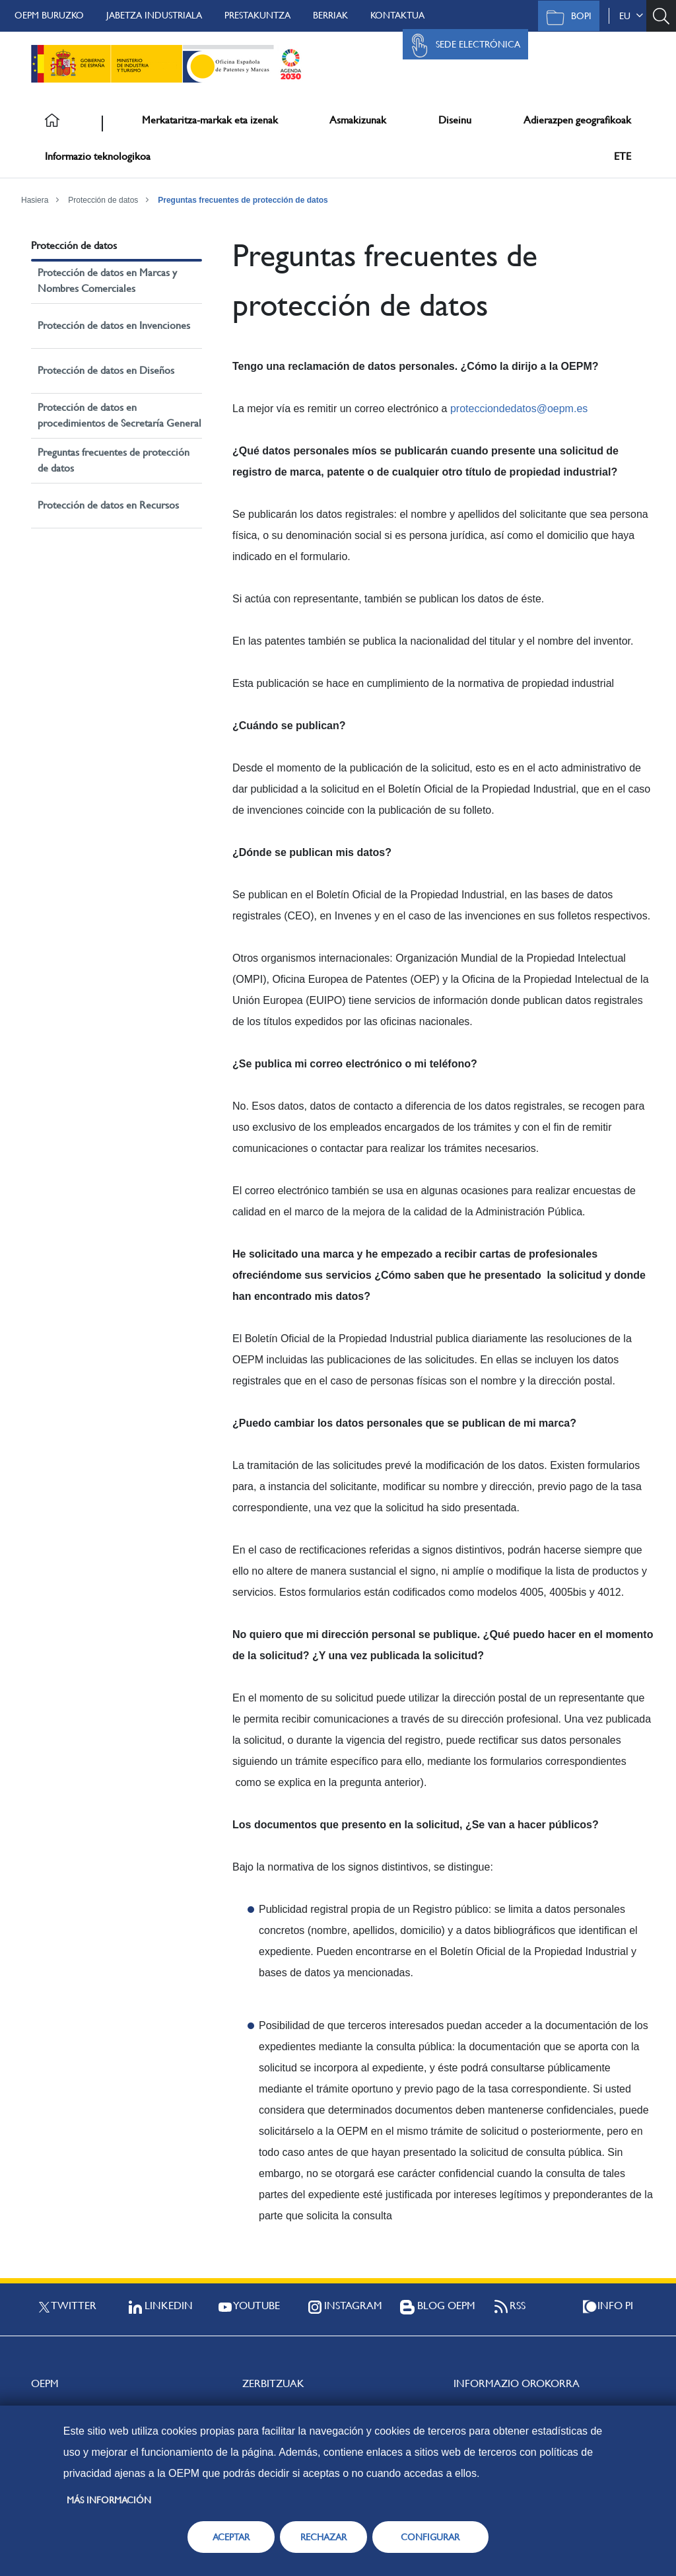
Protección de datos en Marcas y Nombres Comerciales (107, 280)
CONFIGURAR (430, 2537)
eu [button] (631, 16)
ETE (622, 156)
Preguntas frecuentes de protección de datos (242, 200)
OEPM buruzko (49, 15)
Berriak (330, 15)
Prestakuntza (257, 15)
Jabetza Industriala (154, 15)
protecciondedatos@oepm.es (519, 408)
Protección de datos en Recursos (108, 505)
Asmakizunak (357, 120)
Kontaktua (397, 15)
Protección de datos (103, 200)
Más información (109, 2500)
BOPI (565, 17)
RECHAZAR (323, 2537)
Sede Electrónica (462, 45)
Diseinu (454, 120)
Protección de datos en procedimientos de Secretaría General (119, 415)
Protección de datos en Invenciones (114, 325)
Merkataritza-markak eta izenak (210, 120)
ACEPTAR (231, 2537)
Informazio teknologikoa (98, 156)
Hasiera (34, 200)
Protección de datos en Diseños (106, 370)
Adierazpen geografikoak (577, 120)
